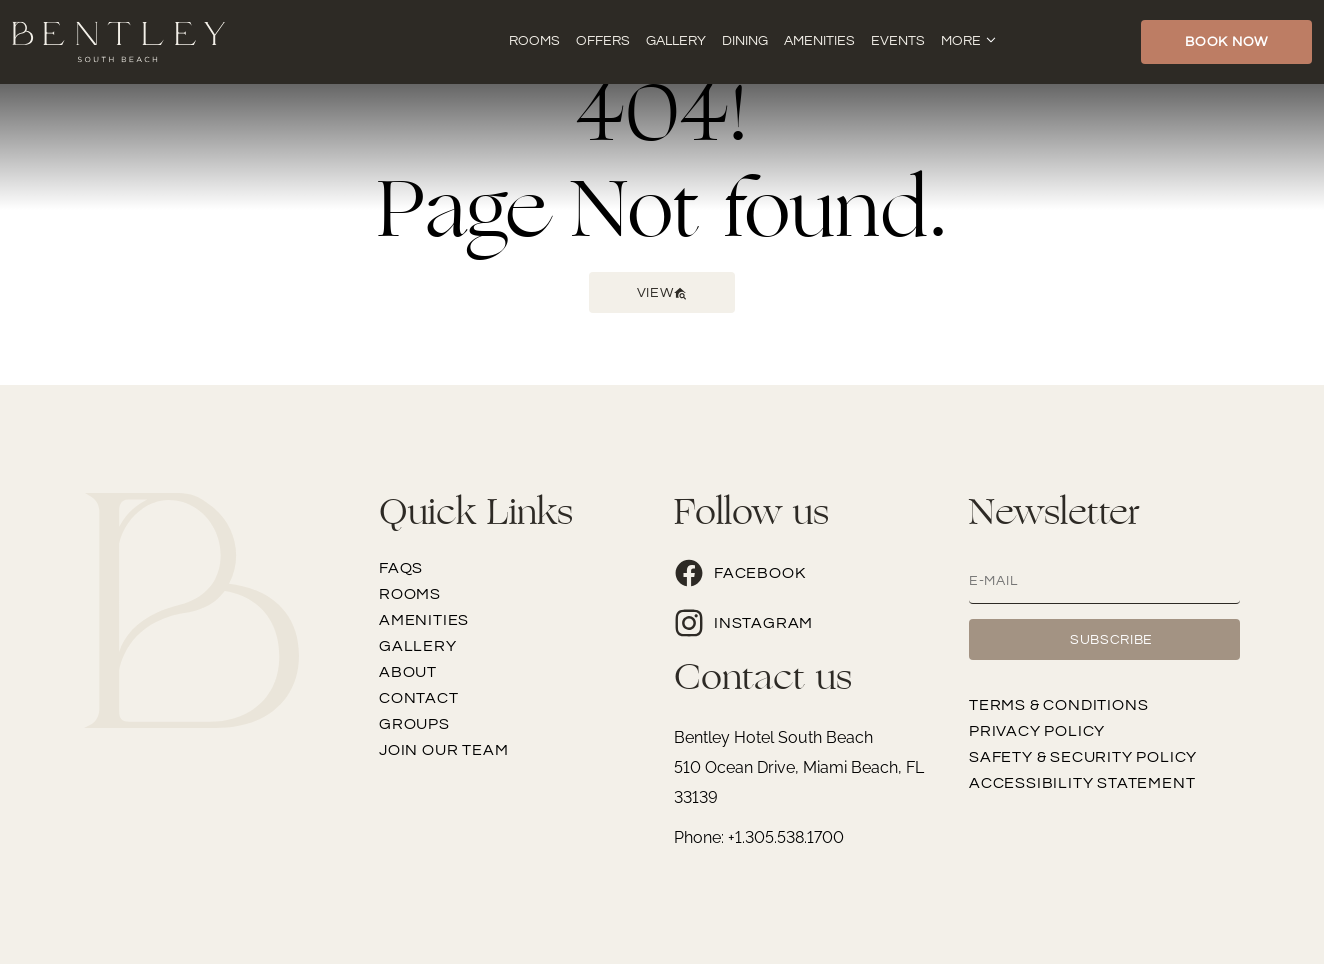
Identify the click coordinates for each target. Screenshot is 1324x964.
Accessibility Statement (1082, 783)
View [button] (662, 293)
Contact (419, 698)
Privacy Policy (1037, 731)
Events (898, 41)
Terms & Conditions (1058, 705)
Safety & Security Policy (1083, 757)
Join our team (443, 750)
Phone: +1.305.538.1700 (759, 837)
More (961, 41)
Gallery (676, 41)
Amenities (819, 41)
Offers (603, 41)
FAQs (401, 568)
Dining (745, 41)
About (408, 672)
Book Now (1226, 42)
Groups (414, 724)
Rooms (534, 41)
